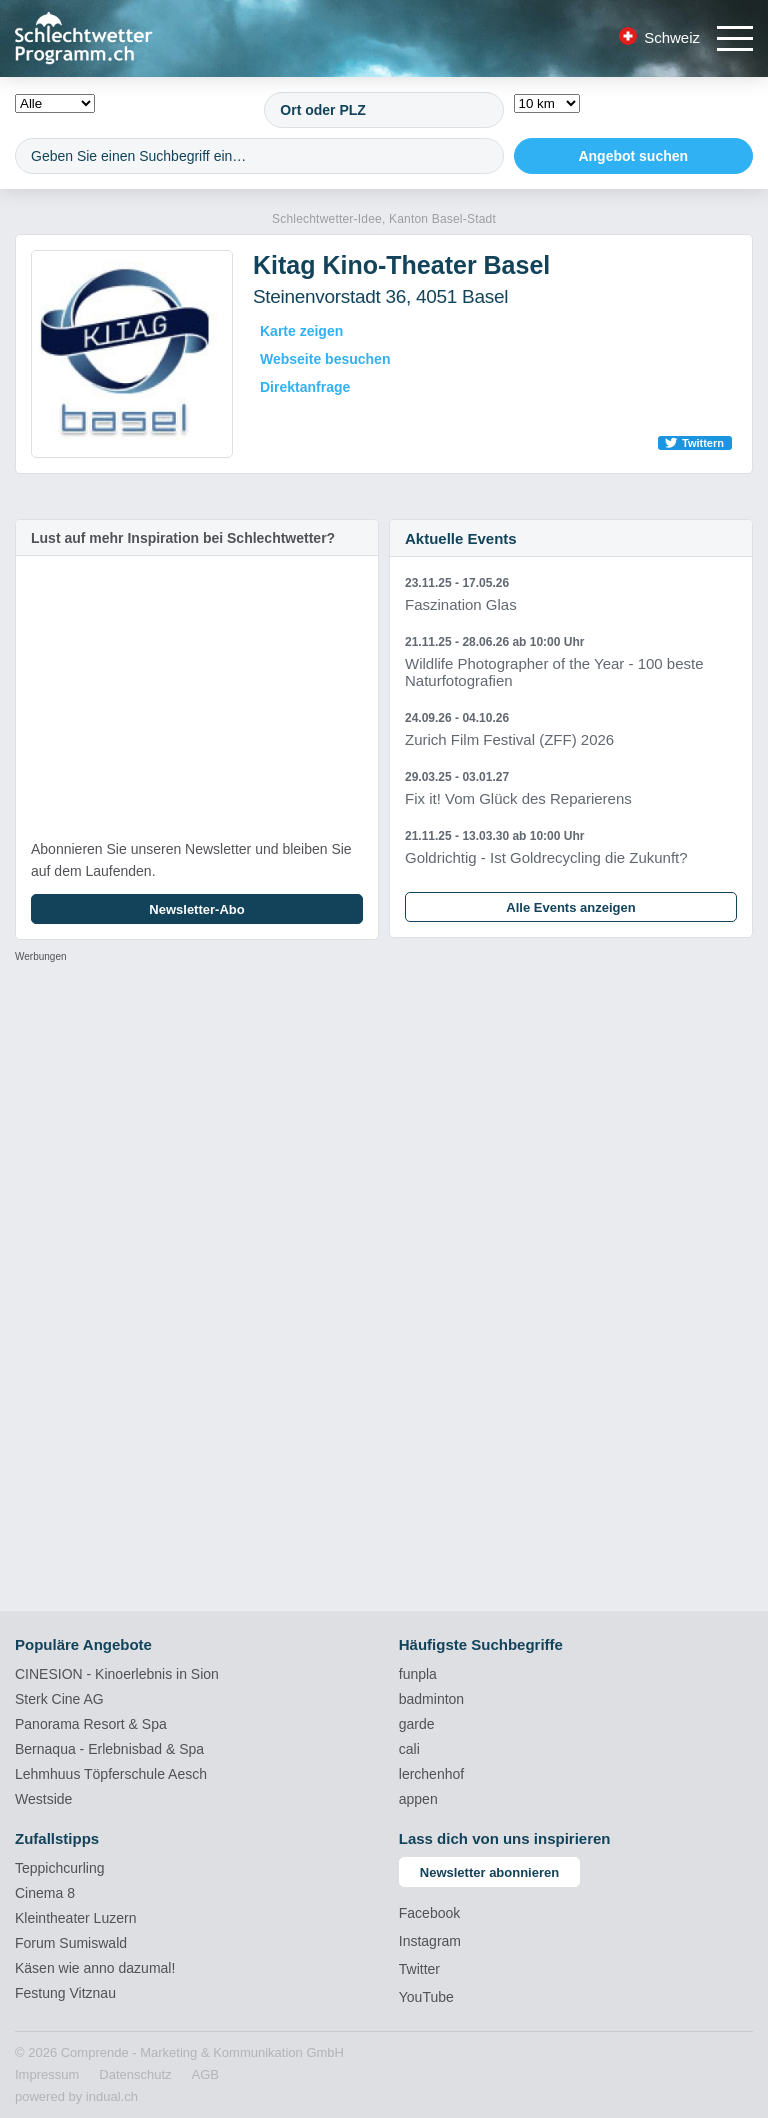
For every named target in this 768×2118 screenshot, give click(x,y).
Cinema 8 (45, 1893)
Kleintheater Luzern (75, 1918)
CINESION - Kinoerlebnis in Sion (117, 1674)
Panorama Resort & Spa (91, 1724)
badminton (431, 1699)
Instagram (430, 1941)
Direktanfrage (305, 387)
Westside (43, 1799)
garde (417, 1724)
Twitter (419, 1969)
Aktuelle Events (461, 538)
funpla (418, 1674)
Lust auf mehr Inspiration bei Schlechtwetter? (183, 538)
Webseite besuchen (325, 359)
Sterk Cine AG (59, 1699)
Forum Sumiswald (71, 1943)
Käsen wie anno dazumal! (95, 1968)
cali (409, 1749)
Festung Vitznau (65, 1993)
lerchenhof (431, 1774)
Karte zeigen (301, 331)
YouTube (426, 1997)
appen (418, 1799)
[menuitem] (47, 2075)
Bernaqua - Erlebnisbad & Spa (109, 1749)
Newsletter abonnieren (489, 1872)
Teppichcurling (60, 1868)
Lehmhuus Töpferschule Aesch (111, 1774)
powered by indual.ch (76, 2096)
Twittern (703, 443)
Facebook (429, 1913)
